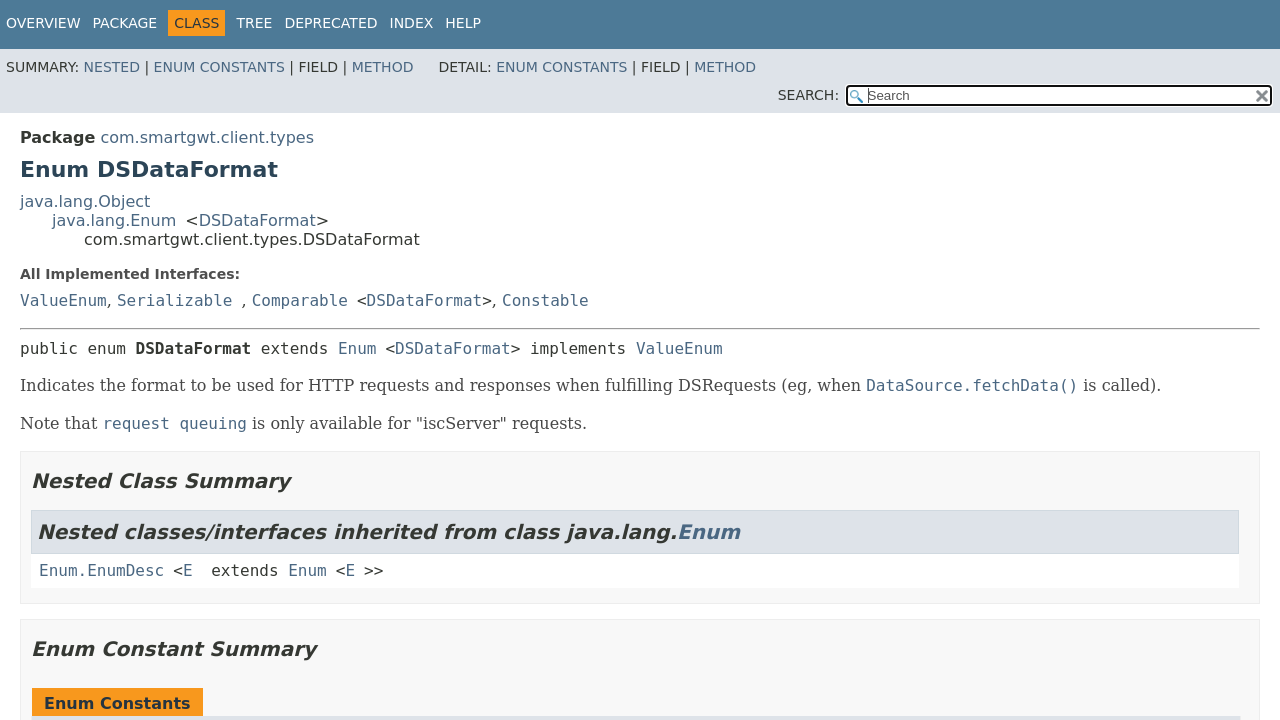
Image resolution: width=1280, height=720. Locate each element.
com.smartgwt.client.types (207, 137)
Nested (112, 67)
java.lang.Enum (114, 220)
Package (125, 23)
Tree (254, 23)
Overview (43, 23)
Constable (545, 300)
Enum (357, 348)
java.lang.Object (85, 201)
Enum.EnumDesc (101, 570)
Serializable (175, 300)
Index (412, 23)
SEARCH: (808, 95)
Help (463, 23)
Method (383, 67)
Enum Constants (219, 67)
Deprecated (330, 23)
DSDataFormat (257, 220)
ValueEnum (63, 300)
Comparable (300, 300)
